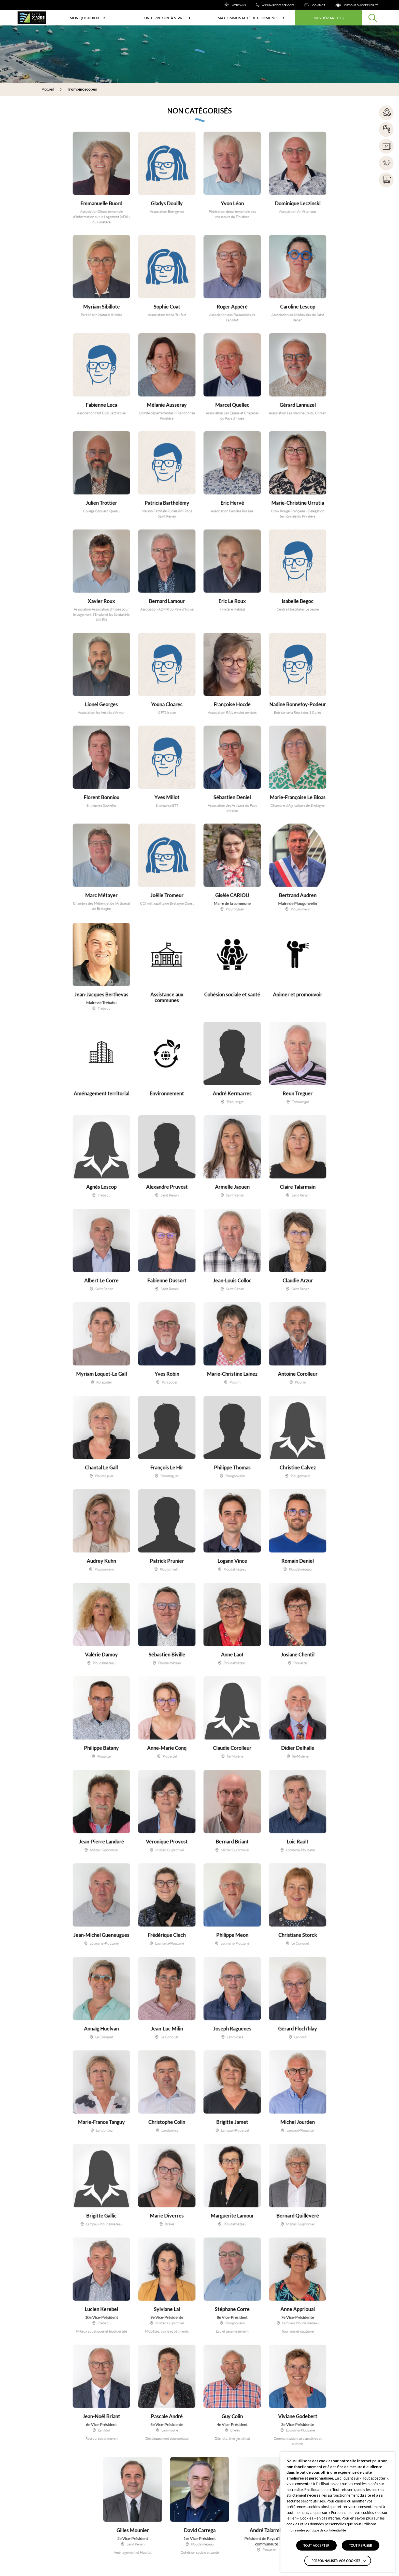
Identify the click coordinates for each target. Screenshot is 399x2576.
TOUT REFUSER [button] (360, 2545)
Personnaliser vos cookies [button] (335, 2561)
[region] (199, 89)
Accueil (48, 89)
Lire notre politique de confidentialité (318, 2530)
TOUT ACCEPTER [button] (316, 2545)
